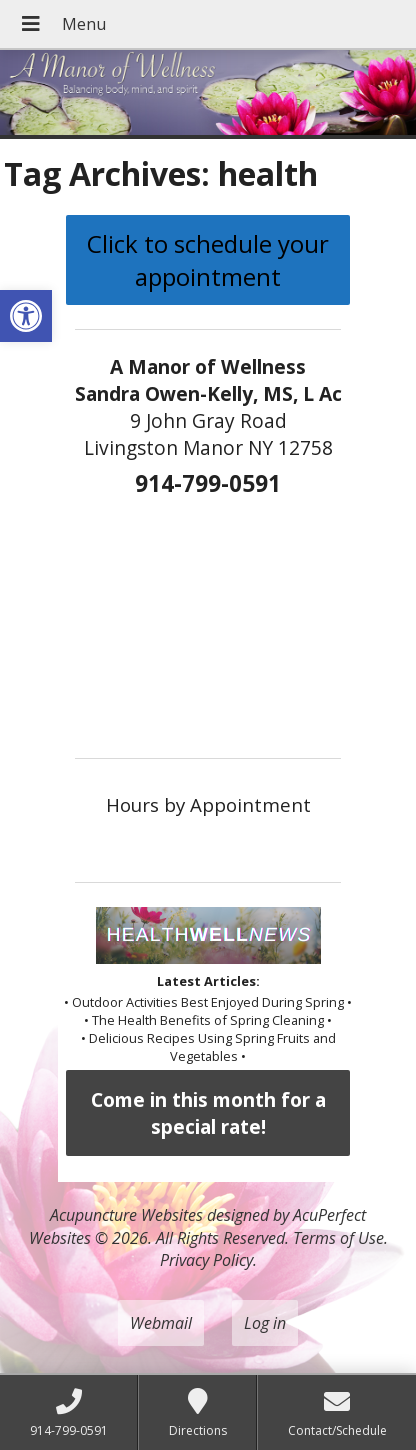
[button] (26, 316)
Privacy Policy (206, 1260)
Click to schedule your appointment (208, 260)
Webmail (161, 1323)
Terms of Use (338, 1238)
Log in (265, 1323)
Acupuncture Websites (126, 1215)
